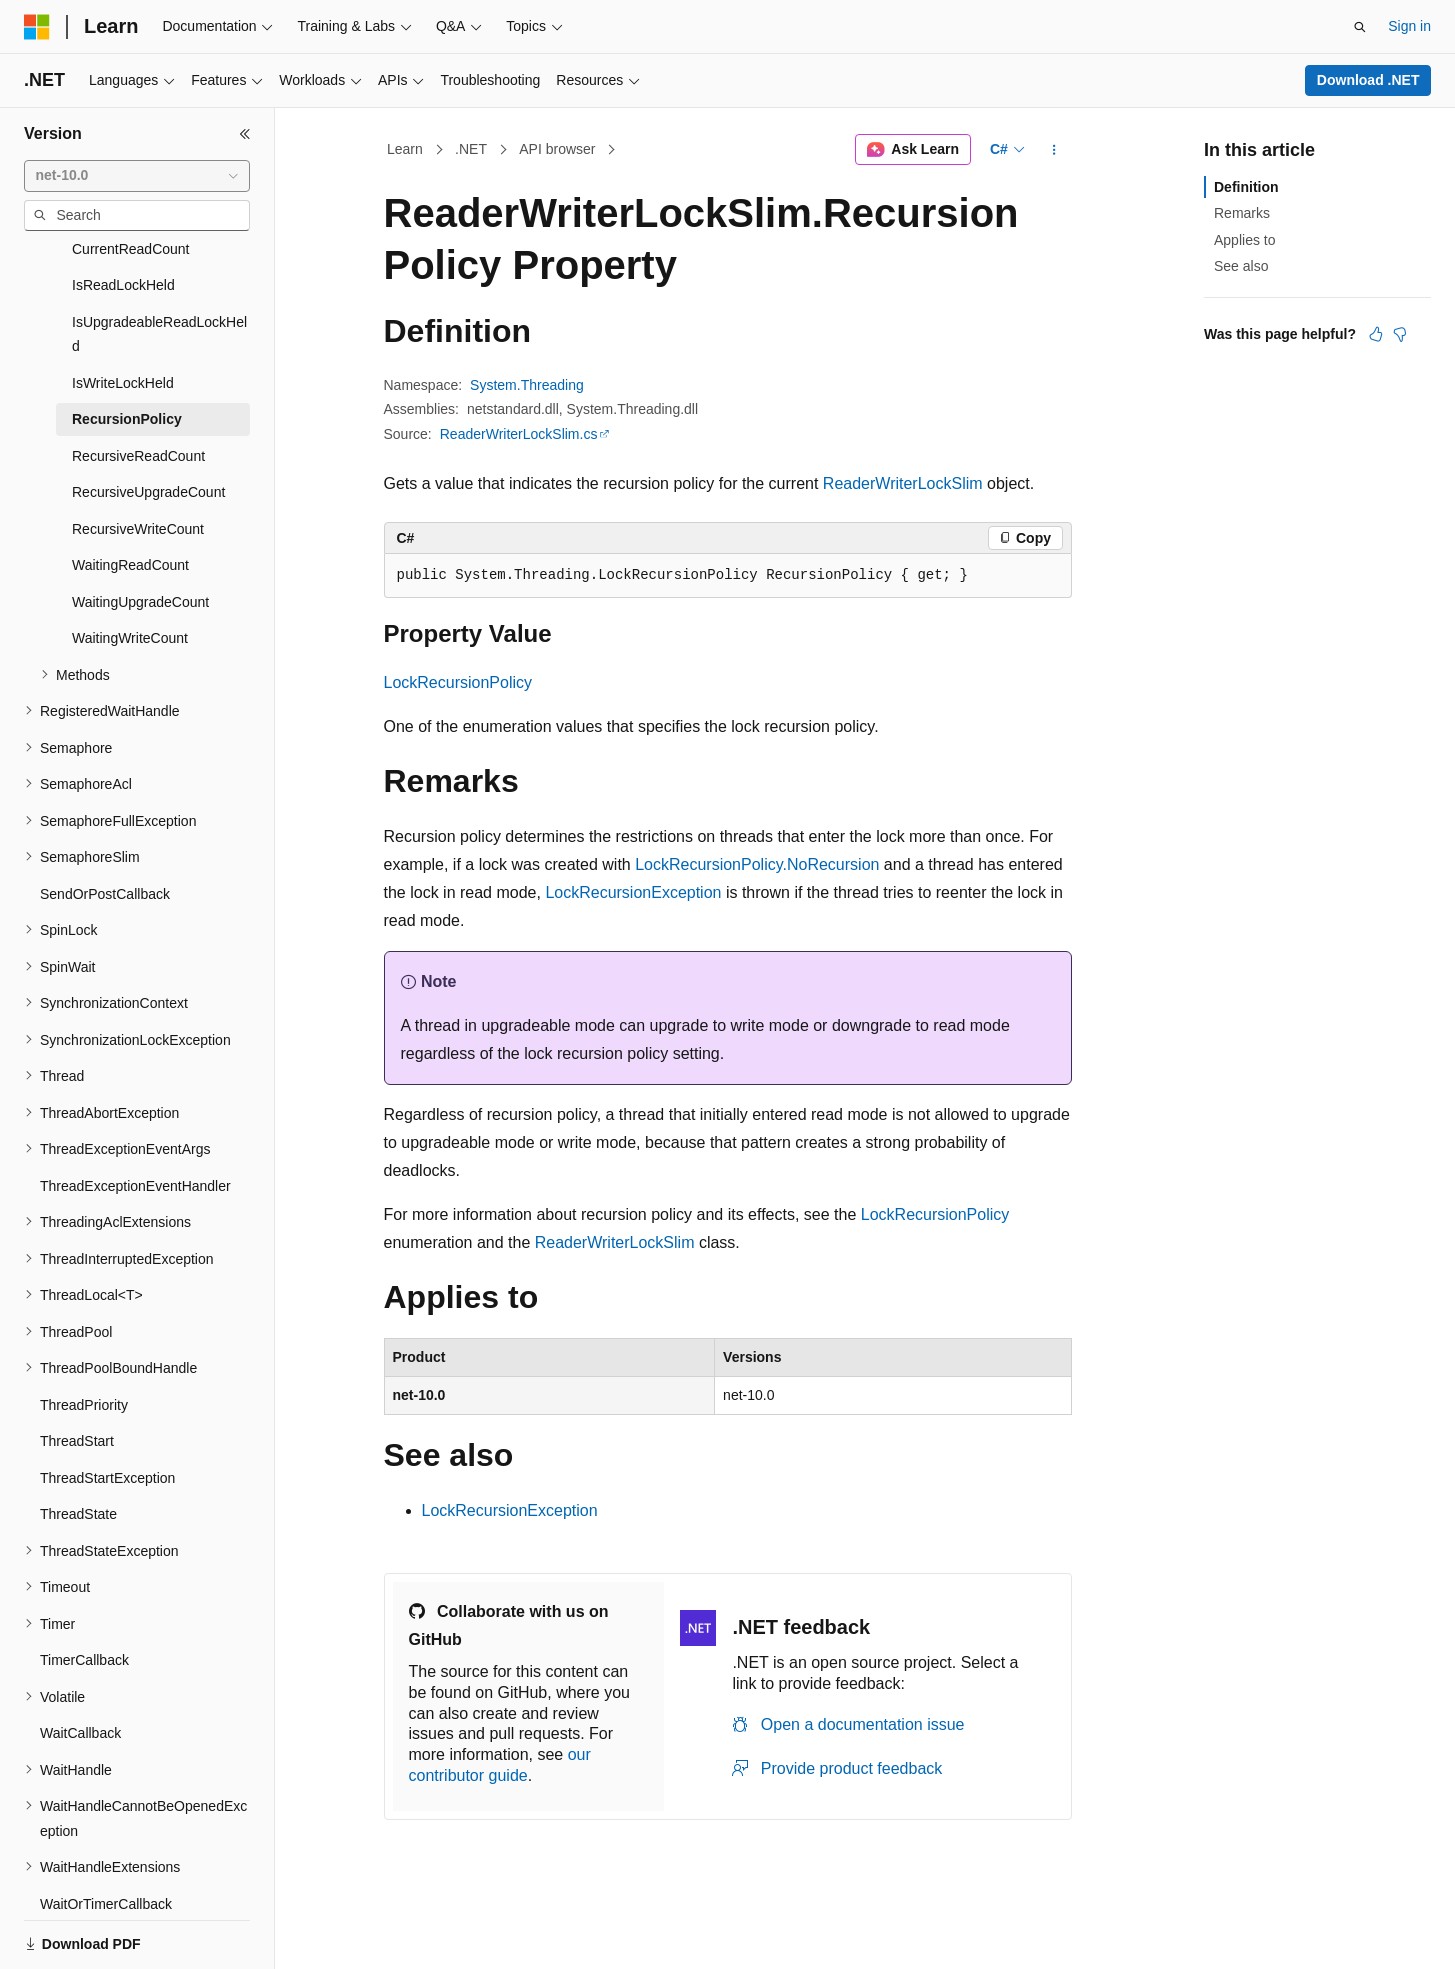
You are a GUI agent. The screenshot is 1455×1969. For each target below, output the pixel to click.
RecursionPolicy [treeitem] (127, 350)
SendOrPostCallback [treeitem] (105, 825)
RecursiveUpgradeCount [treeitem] (148, 423)
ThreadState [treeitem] (78, 1445)
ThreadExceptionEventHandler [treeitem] (135, 1117)
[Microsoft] (37, 27)
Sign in (1409, 26)
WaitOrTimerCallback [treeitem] (106, 1835)
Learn (405, 149)
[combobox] (137, 176)
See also (1241, 266)
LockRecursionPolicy (458, 682)
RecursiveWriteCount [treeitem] (138, 460)
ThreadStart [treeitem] (77, 1372)
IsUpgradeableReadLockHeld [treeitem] (159, 265)
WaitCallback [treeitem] (80, 1664)
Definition (1246, 187)
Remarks (1242, 213)
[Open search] (1360, 27)
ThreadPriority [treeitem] (84, 1336)
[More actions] (1053, 150)
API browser (557, 149)
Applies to (1244, 240)
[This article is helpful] (1376, 334)
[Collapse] (245, 134)
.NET (471, 149)
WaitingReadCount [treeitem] (130, 496)
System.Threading (527, 385)
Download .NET (1368, 80)
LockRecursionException (633, 892)
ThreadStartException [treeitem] (107, 1409)
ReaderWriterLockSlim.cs (519, 434)
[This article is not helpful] (1400, 334)
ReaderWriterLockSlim (903, 483)
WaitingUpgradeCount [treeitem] (140, 533)
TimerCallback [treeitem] (84, 1591)
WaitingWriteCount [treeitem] (130, 569)
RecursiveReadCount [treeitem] (138, 387)
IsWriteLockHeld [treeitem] (123, 314)
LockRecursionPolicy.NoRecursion (757, 864)
